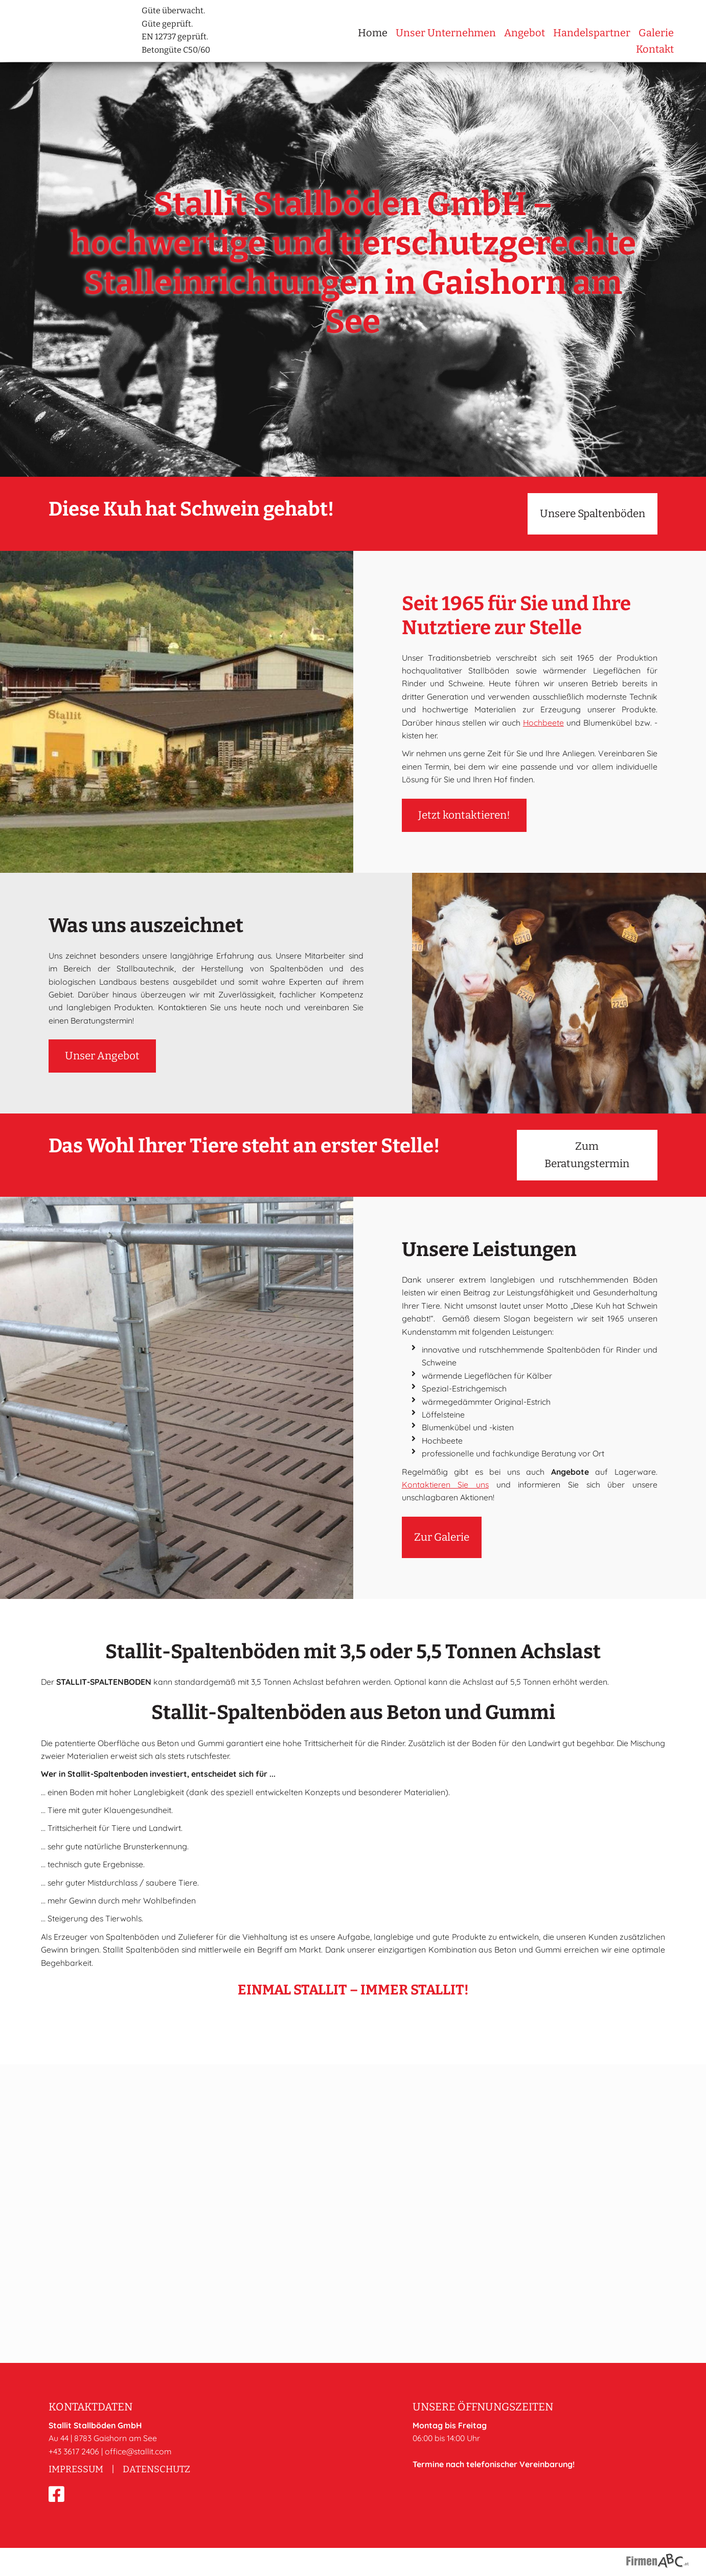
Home (373, 33)
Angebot (524, 33)
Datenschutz (156, 2469)
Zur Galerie (441, 1614)
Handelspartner (591, 33)
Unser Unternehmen (446, 33)
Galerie (656, 33)
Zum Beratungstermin (586, 1232)
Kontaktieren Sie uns (445, 1561)
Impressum (76, 2469)
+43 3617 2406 (74, 2451)
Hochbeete (543, 799)
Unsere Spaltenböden (592, 590)
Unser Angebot (102, 1132)
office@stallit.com (138, 2451)
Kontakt (655, 49)
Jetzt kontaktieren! (464, 892)
